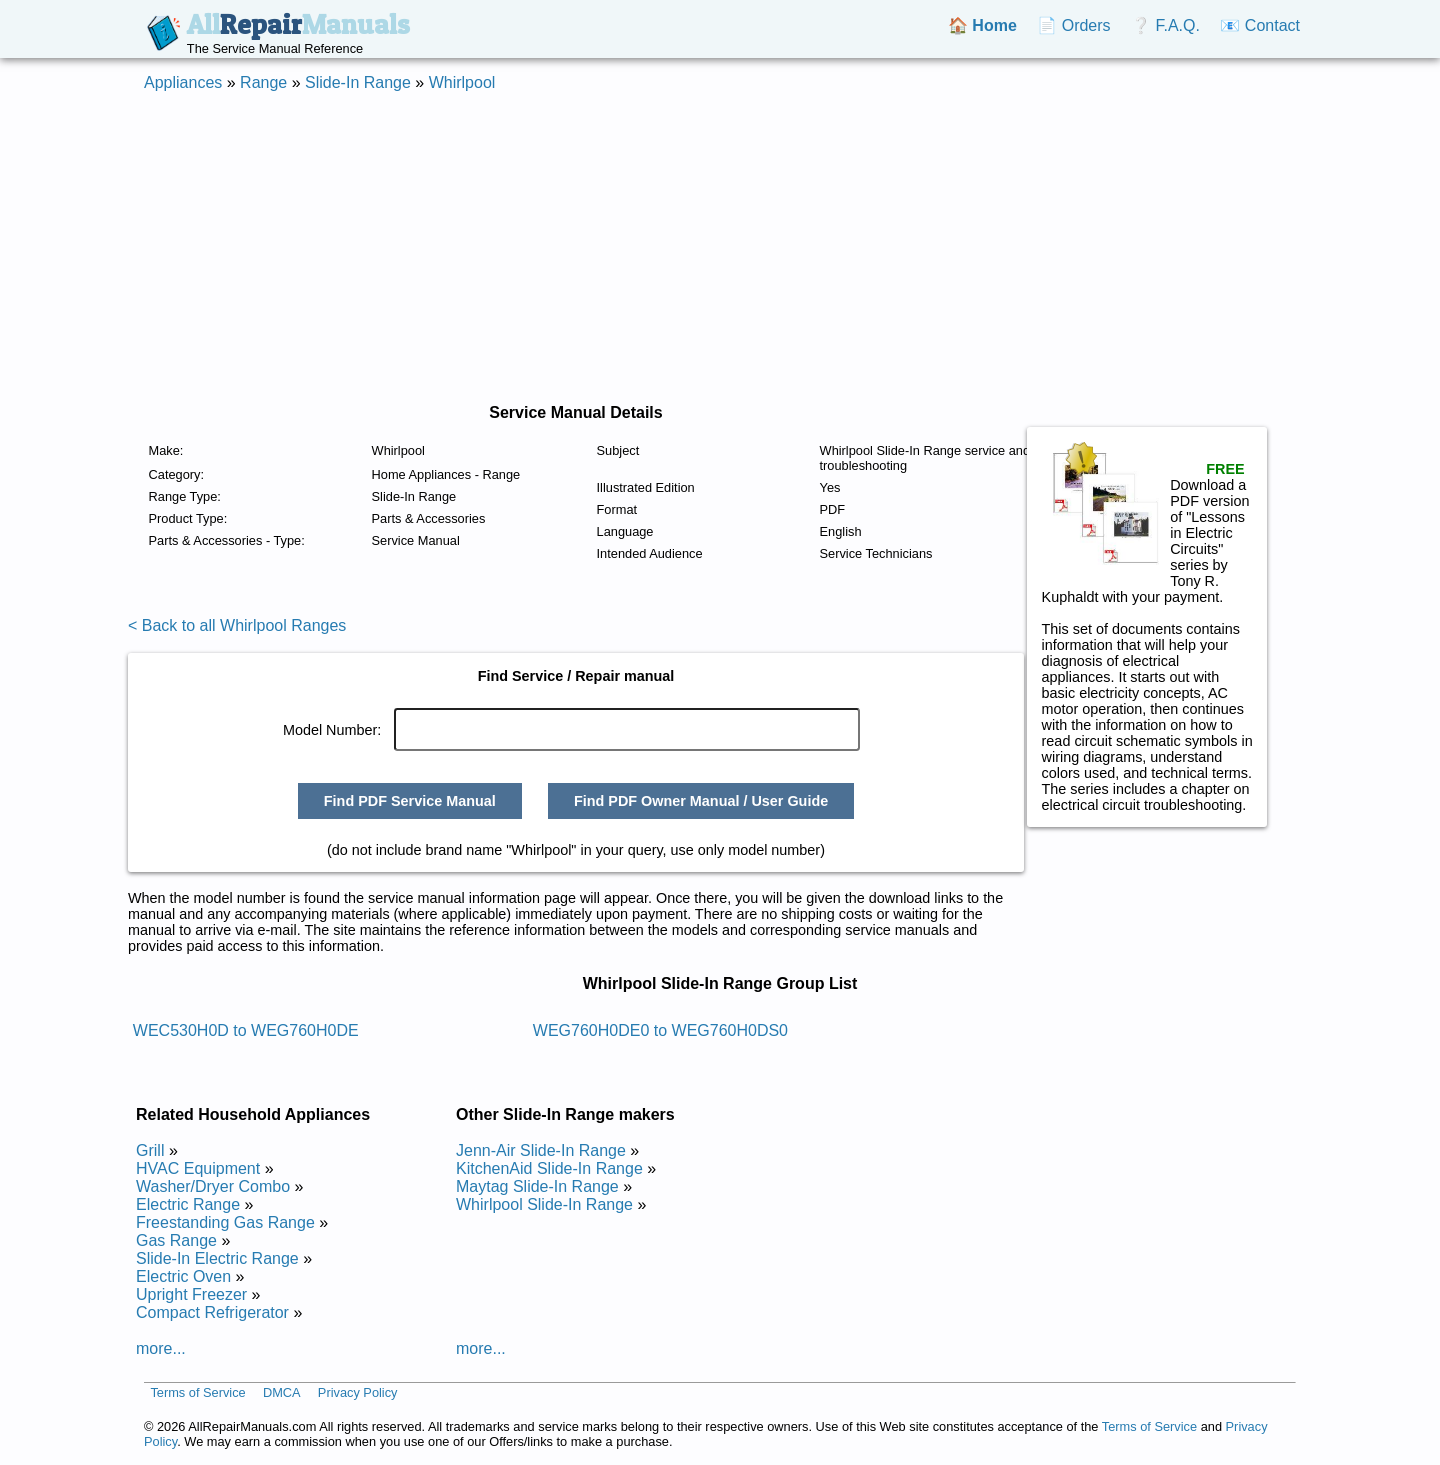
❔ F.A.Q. (1165, 25)
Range (263, 82)
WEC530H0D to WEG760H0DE (246, 1030)
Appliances (183, 82)
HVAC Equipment (198, 1168)
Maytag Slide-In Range (537, 1186)
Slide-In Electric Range (217, 1258)
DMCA (282, 1392)
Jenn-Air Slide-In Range (541, 1150)
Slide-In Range (358, 82)
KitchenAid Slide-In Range (549, 1168)
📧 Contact (1260, 25)
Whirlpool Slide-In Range (544, 1204)
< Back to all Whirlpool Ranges (237, 625)
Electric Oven (183, 1276)
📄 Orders (1073, 25)
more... (161, 1348)
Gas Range (176, 1240)
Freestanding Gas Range (225, 1222)
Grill (150, 1150)
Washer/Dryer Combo (213, 1186)
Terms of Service (197, 1392)
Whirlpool (462, 82)
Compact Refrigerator (212, 1312)
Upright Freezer (191, 1294)
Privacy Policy (358, 1392)
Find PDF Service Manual (410, 801)
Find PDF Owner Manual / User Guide (701, 801)
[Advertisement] (720, 248)
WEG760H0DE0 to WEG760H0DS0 (660, 1030)
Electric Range (188, 1204)
